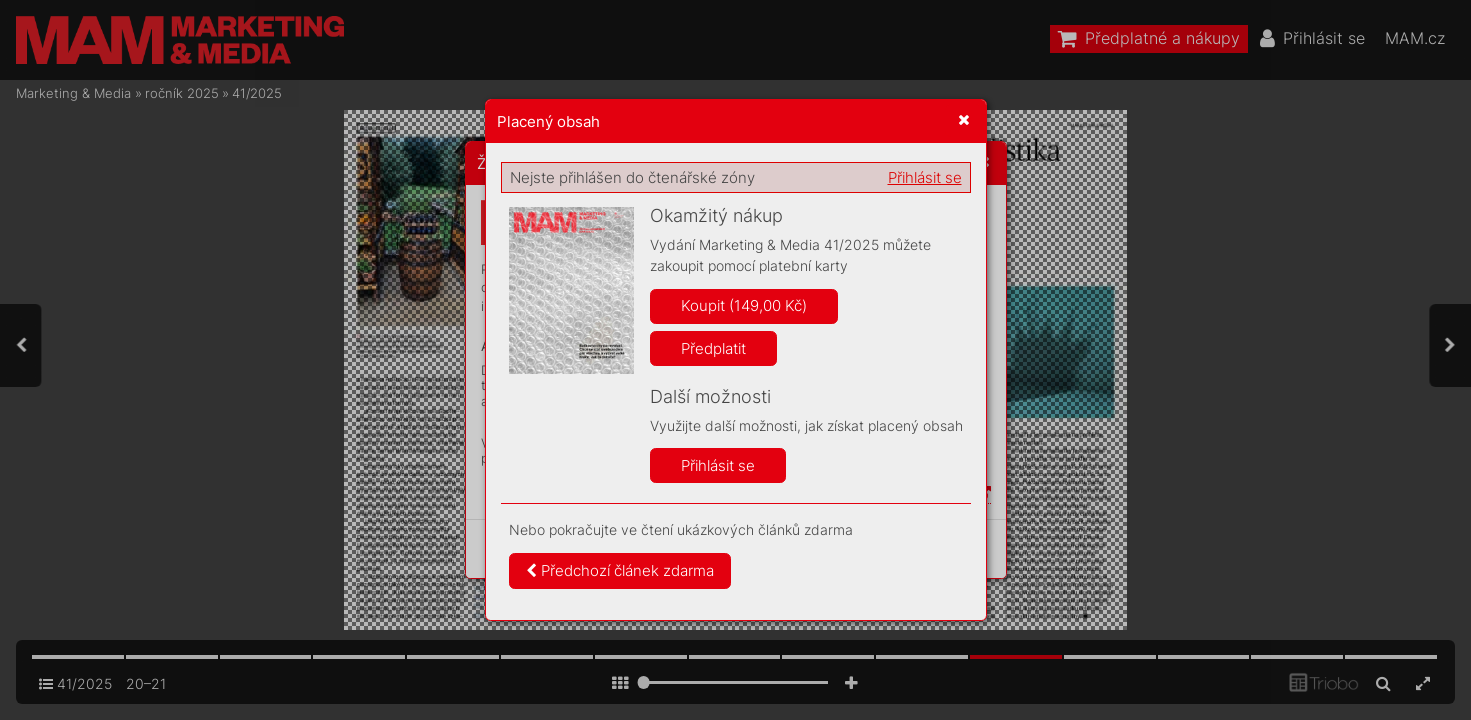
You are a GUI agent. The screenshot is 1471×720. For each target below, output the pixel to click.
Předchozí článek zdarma (620, 570)
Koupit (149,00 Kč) (744, 305)
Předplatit (713, 348)
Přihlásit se (925, 177)
